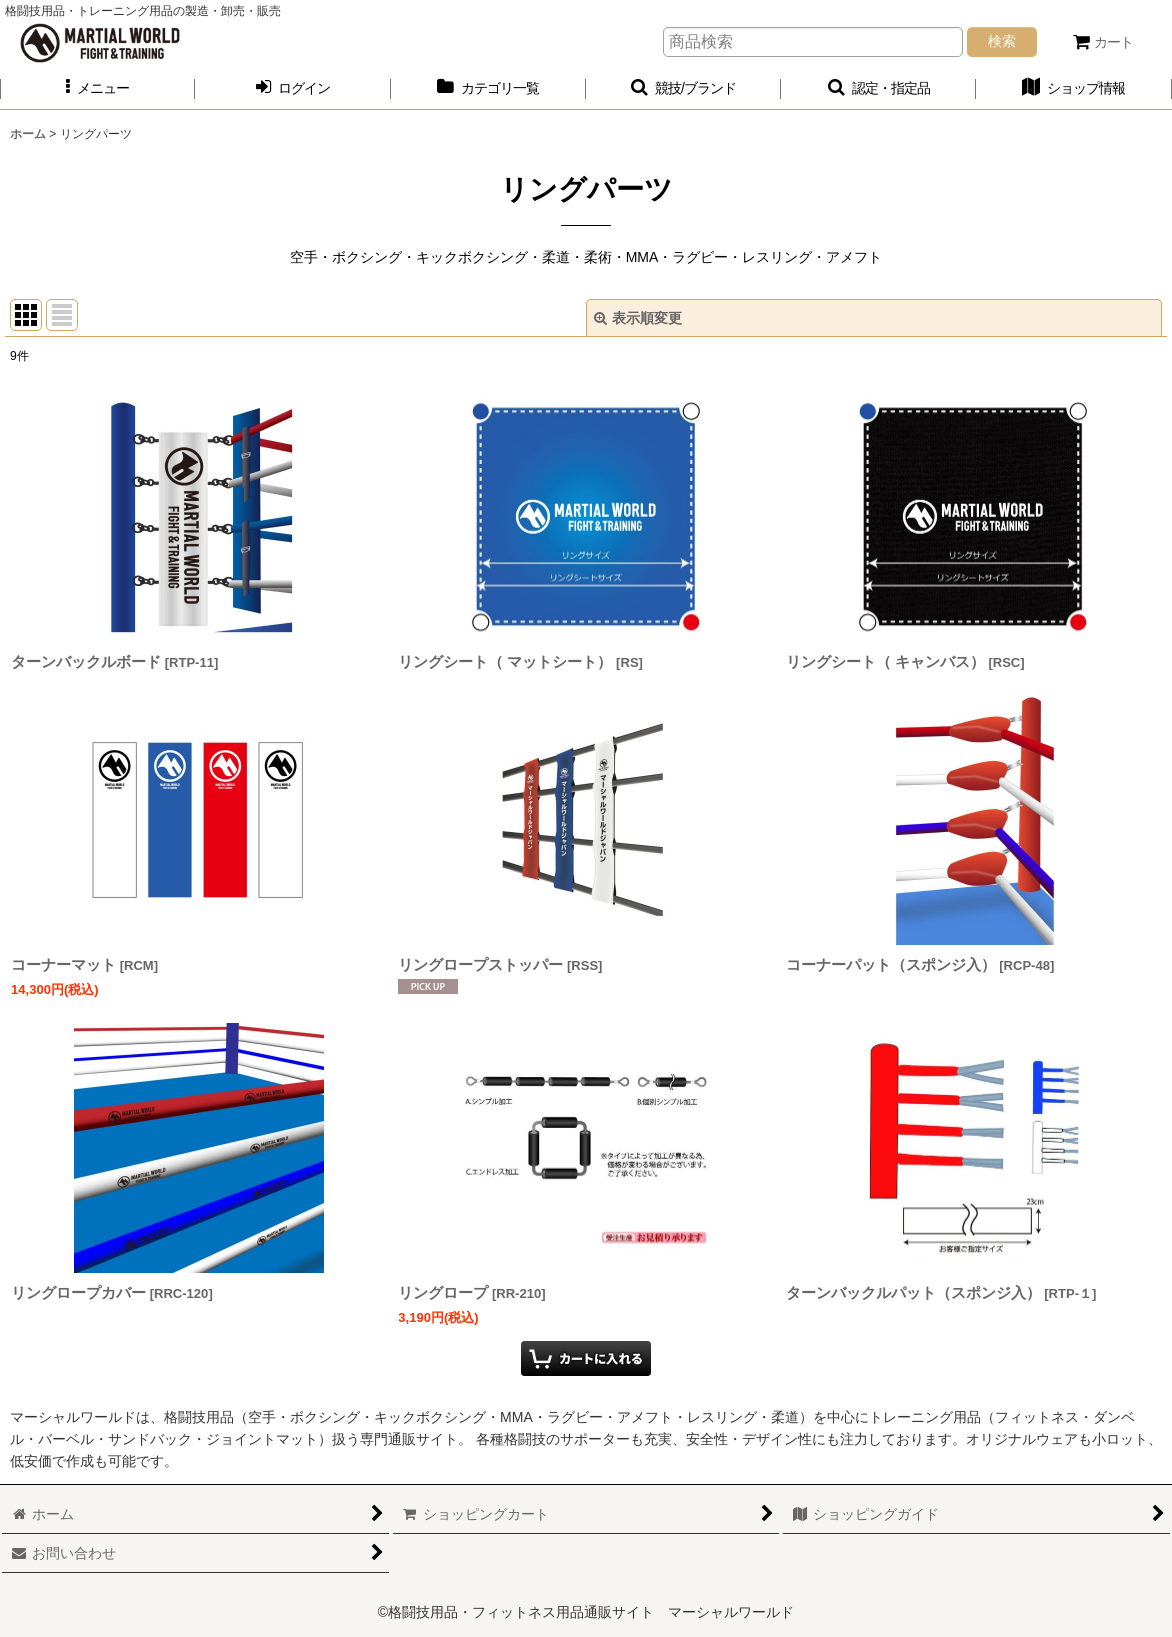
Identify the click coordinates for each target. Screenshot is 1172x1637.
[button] (97, 88)
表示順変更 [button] (638, 318)
